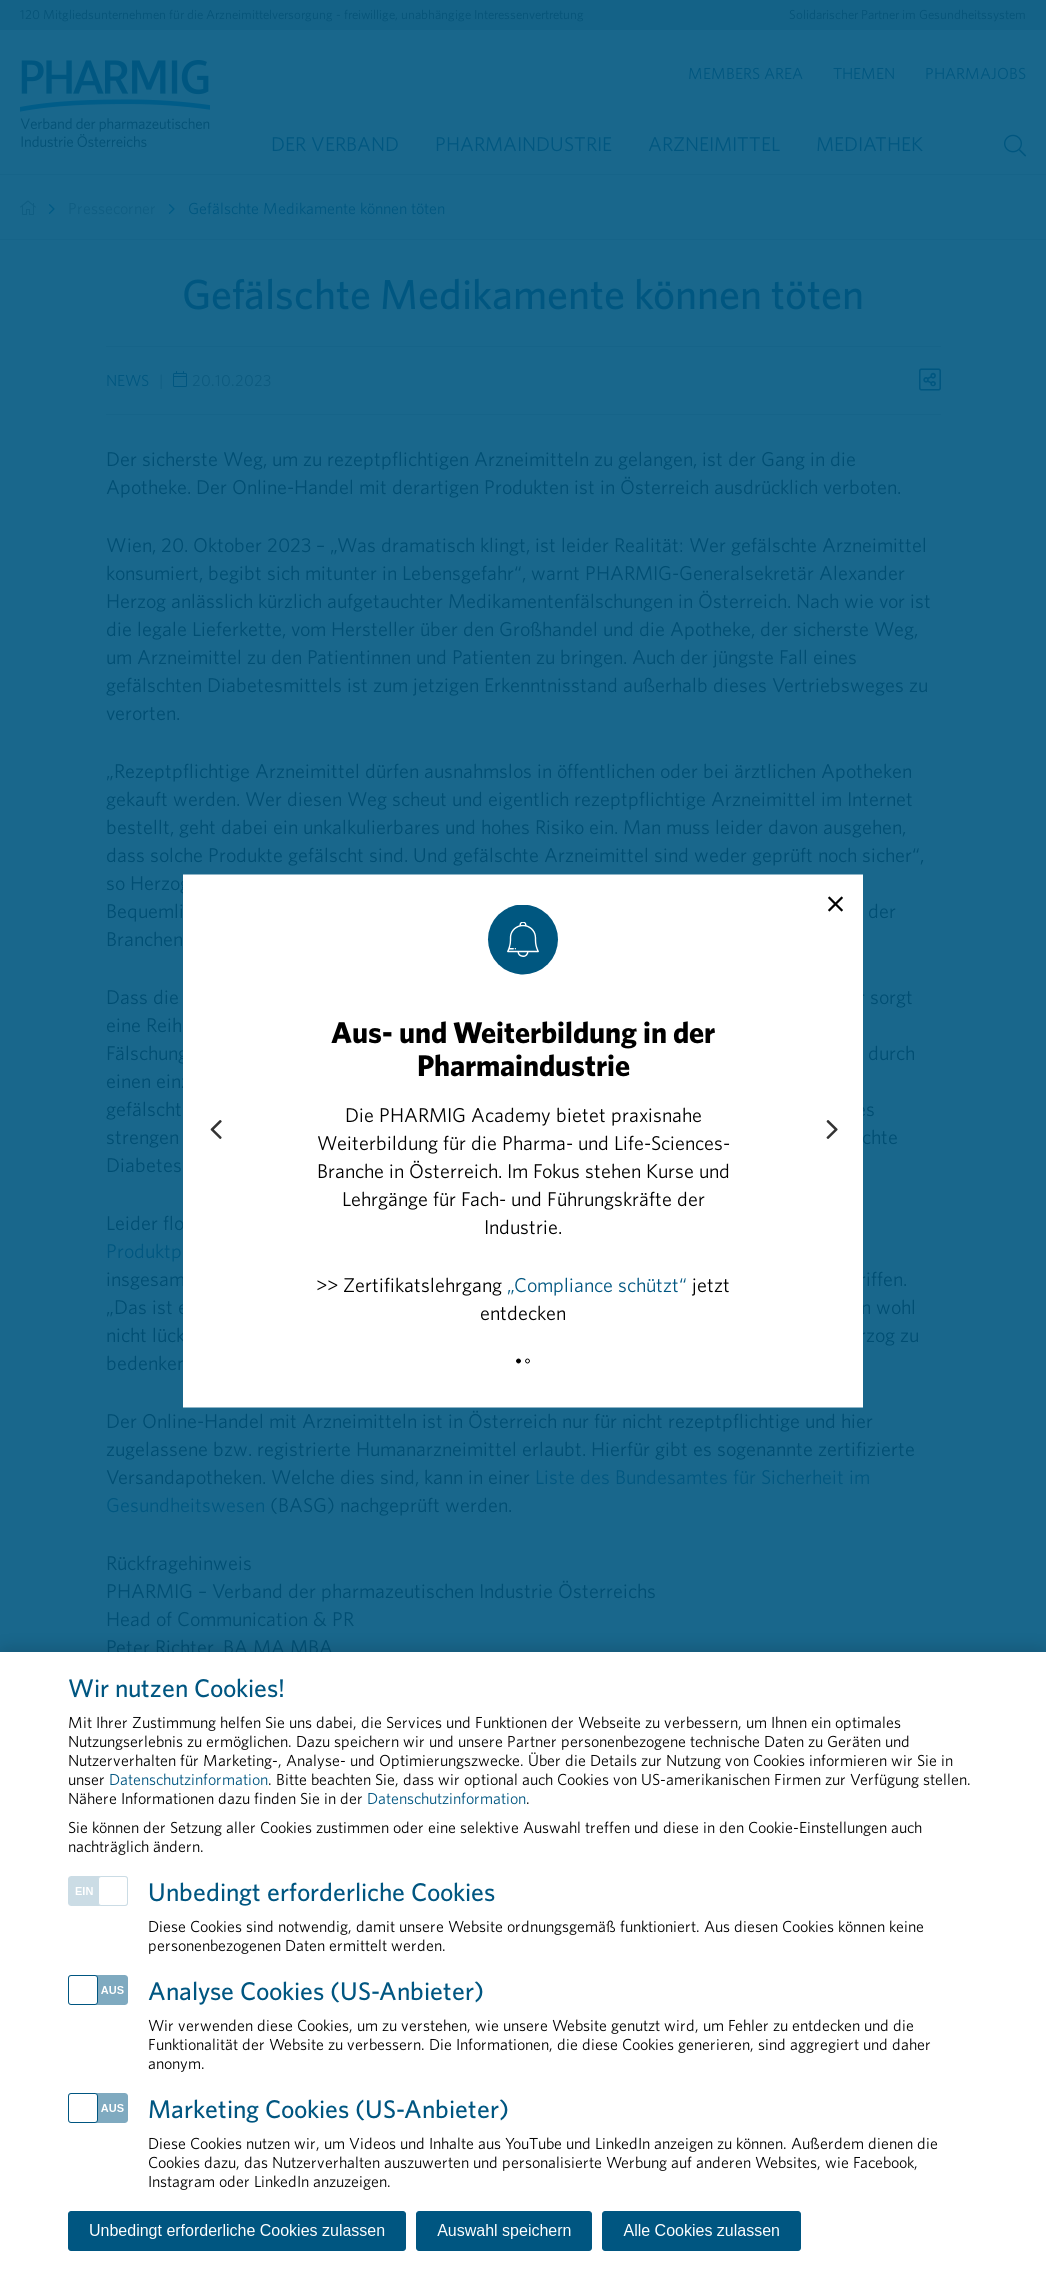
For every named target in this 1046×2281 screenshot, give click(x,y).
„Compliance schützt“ (597, 1283)
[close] (835, 904)
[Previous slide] (215, 1130)
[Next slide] (831, 1130)
